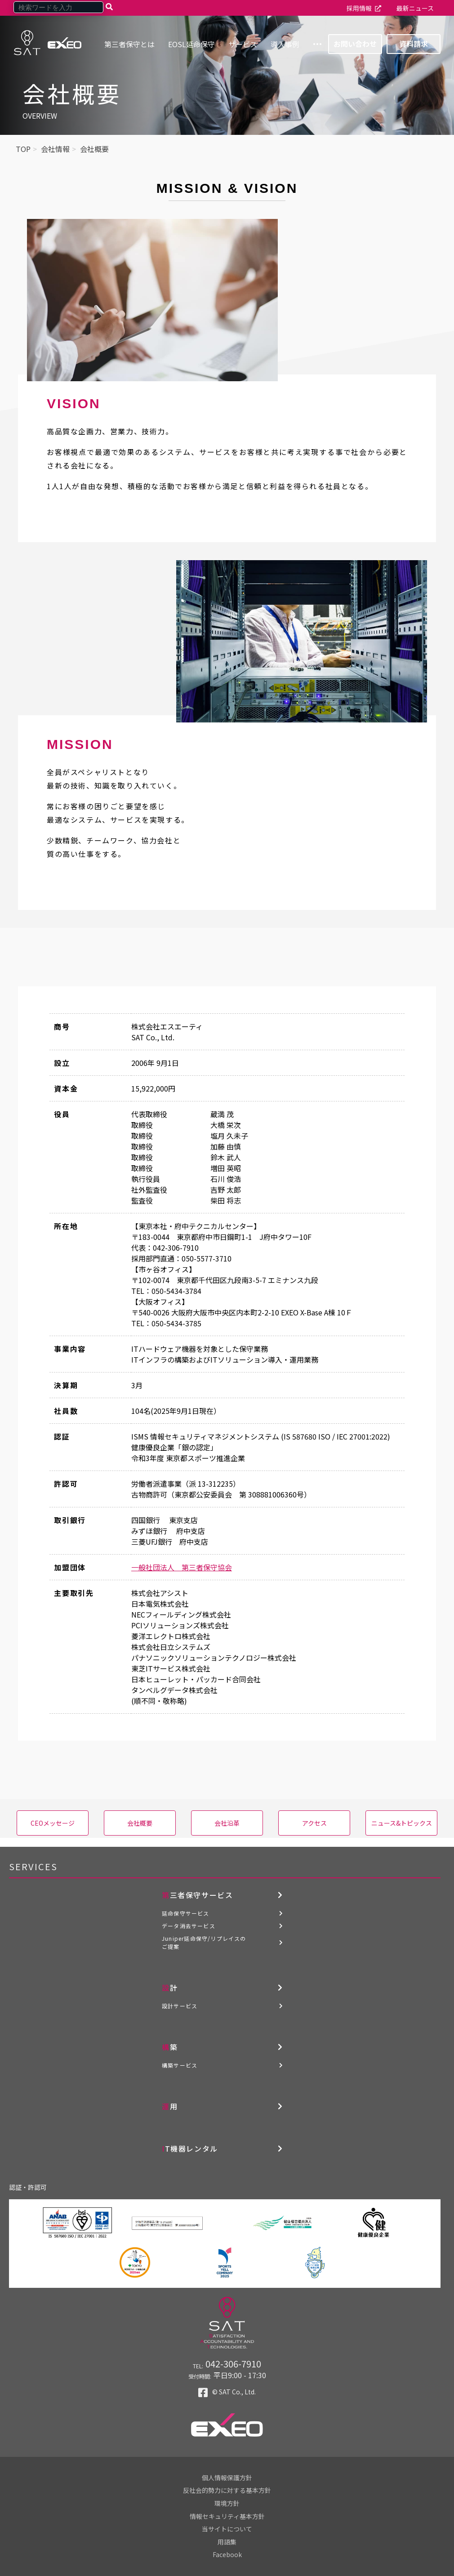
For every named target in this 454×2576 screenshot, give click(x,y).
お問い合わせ (355, 43)
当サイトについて (227, 2528)
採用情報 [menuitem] (359, 8)
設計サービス (179, 2006)
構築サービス (179, 2065)
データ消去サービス (188, 1926)
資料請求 (413, 43)
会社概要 (139, 1822)
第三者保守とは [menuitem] (129, 44)
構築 (170, 2046)
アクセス (314, 1822)
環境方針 (227, 2503)
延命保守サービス (185, 1913)
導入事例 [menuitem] (285, 44)
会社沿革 (227, 1822)
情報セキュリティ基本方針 (227, 2516)
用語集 (227, 2541)
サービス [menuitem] (242, 44)
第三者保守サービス (197, 1895)
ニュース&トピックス (401, 1822)
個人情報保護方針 (227, 2477)
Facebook (227, 2554)
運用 (170, 2106)
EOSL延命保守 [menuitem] (191, 44)
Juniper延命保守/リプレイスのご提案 (204, 1942)
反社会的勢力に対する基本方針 (227, 2490)
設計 (170, 1987)
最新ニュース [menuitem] (415, 8)
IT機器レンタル (190, 2148)
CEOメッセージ (53, 1822)
